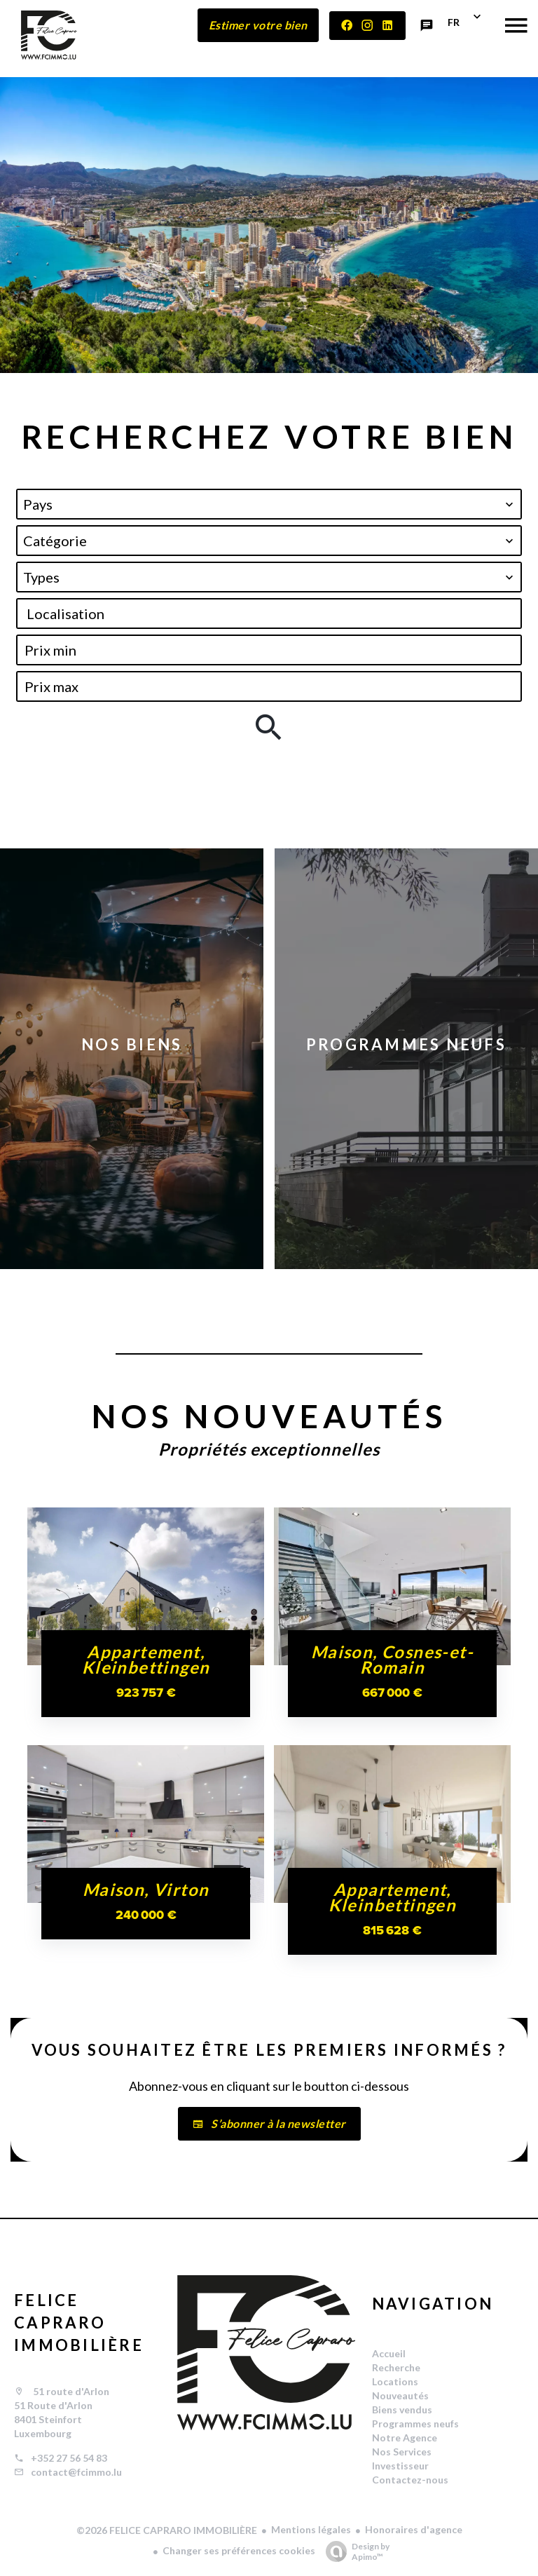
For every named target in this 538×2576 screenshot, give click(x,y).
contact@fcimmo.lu (76, 2472)
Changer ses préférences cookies (239, 2550)
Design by (354, 2551)
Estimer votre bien (258, 25)
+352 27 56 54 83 (69, 2458)
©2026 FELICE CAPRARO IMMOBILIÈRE (166, 2530)
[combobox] (269, 504)
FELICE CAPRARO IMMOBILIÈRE (79, 2322)
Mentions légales (311, 2529)
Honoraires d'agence (413, 2529)
